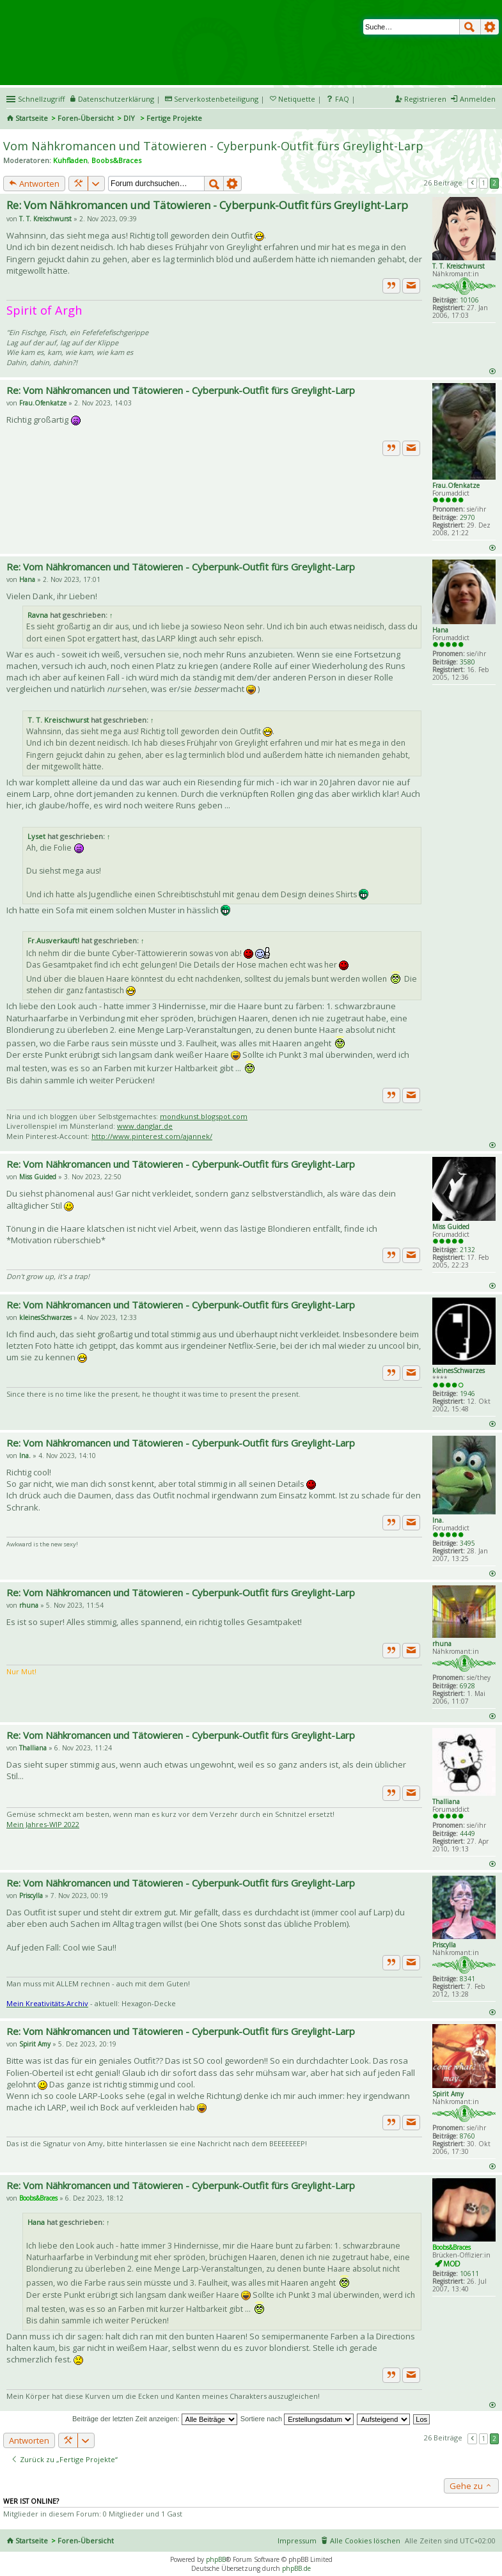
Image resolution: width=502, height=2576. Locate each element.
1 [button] (483, 182)
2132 (467, 1249)
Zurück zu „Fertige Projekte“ (64, 2459)
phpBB (216, 2559)
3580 (467, 661)
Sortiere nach (297, 2419)
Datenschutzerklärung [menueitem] (116, 99)
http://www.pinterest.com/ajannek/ (151, 1136)
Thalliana (446, 1801)
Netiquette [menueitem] (296, 99)
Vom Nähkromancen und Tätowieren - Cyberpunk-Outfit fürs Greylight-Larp (213, 145)
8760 (467, 2136)
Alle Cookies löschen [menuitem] (365, 2540)
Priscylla (444, 1944)
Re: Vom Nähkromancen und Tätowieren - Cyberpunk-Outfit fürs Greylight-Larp (207, 205)
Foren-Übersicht (86, 118)
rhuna (441, 1643)
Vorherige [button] (472, 183)
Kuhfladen (70, 160)
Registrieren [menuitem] (425, 99)
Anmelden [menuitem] (478, 99)
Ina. (438, 1520)
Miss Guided (450, 1226)
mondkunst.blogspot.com (203, 1116)
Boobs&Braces (116, 160)
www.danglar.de (145, 1126)
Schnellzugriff (41, 99)
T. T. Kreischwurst (458, 266)
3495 (467, 1543)
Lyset (36, 836)
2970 (467, 517)
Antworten (34, 183)
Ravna (37, 615)
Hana (440, 629)
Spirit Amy (448, 2093)
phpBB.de (296, 2568)
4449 (467, 1833)
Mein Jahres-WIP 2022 (42, 1824)
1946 (467, 1393)
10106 (469, 299)
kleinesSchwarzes (458, 1370)
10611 (469, 2273)
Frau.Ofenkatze (456, 485)
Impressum (297, 2540)
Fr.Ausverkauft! (53, 940)
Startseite (31, 118)
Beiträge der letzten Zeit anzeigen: (154, 2419)
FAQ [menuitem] (342, 99)
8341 (467, 1978)
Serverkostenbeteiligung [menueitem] (216, 99)
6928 (467, 1685)
